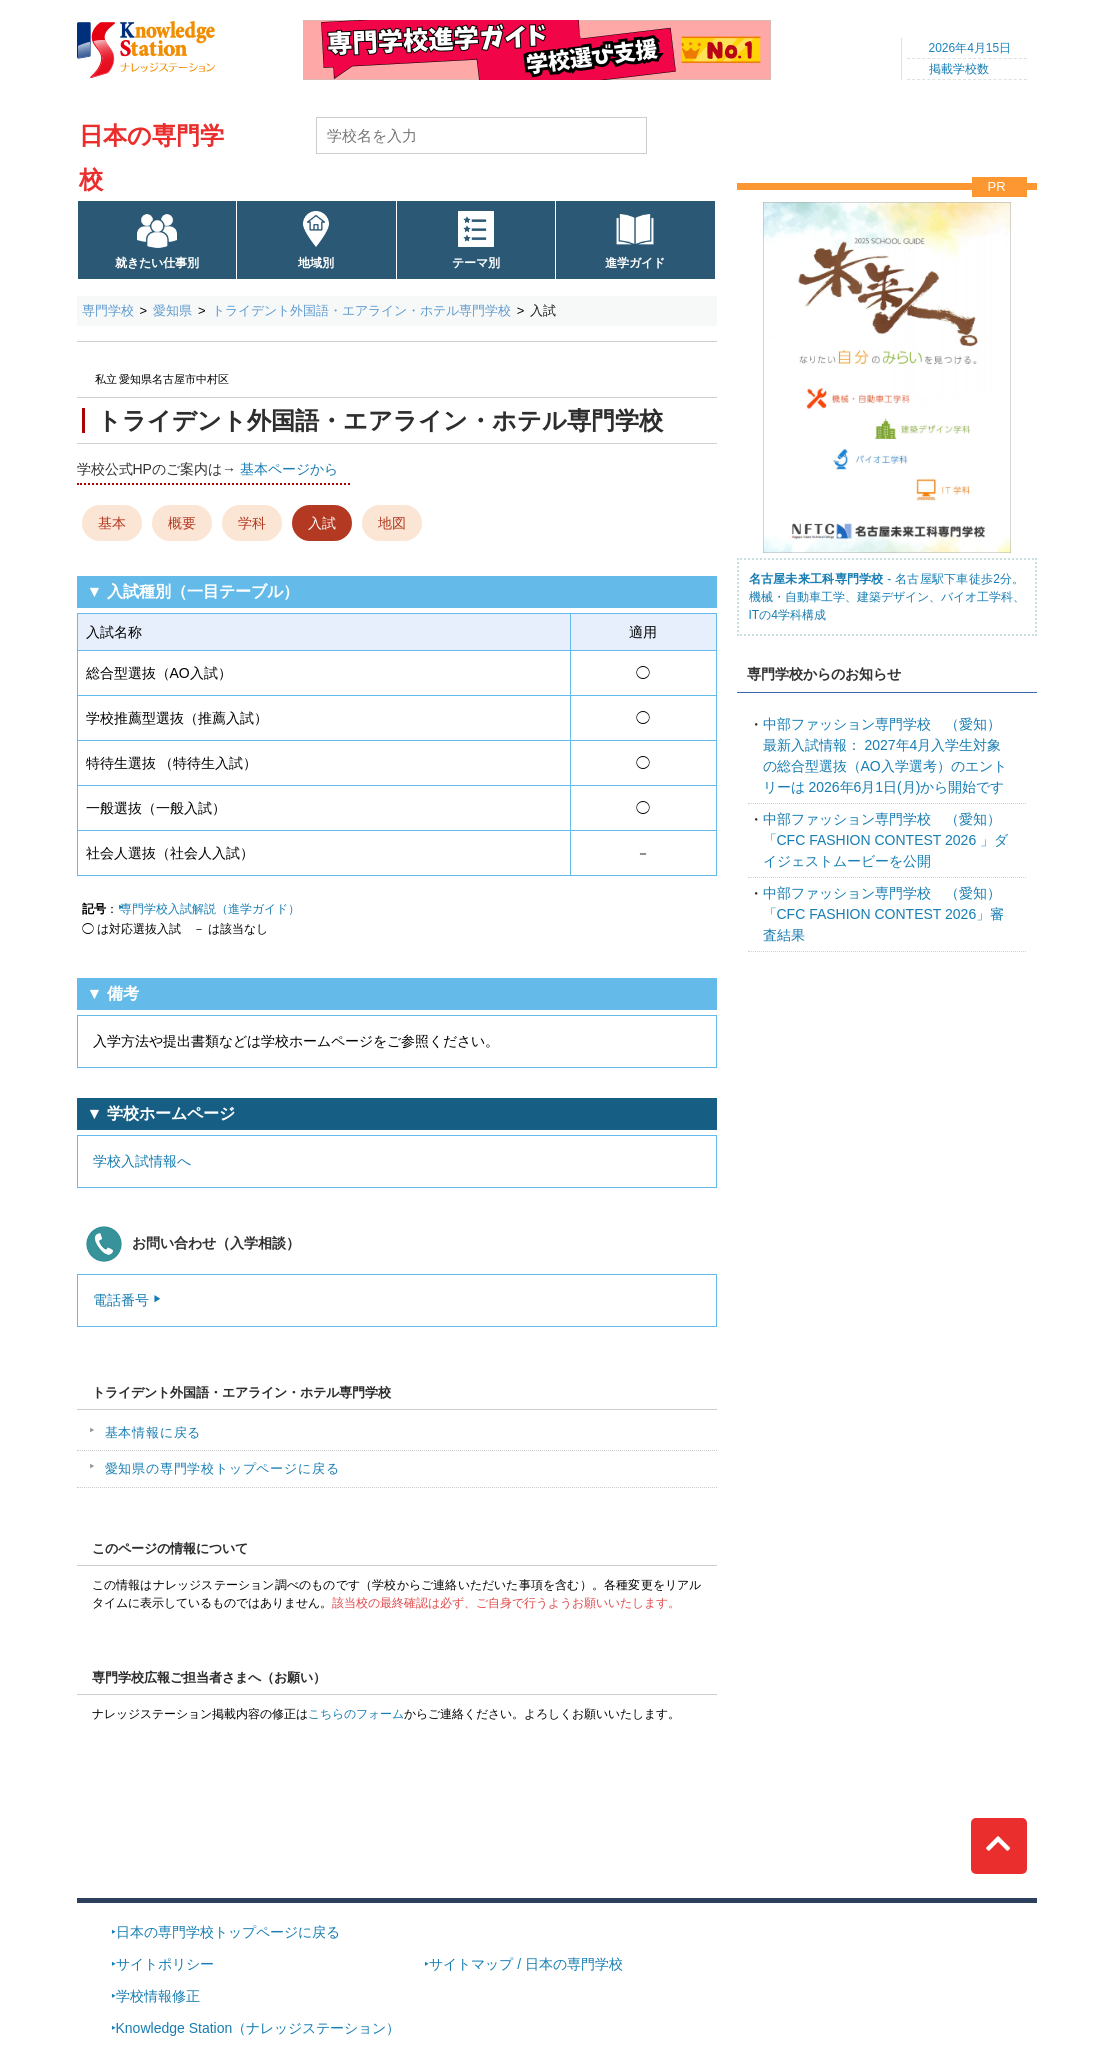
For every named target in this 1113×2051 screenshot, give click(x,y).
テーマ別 (476, 263)
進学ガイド (635, 263)
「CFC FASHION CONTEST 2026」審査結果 (884, 914)
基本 (112, 523)
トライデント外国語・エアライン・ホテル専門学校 (361, 310)
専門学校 (108, 310)
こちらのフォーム (356, 1714)
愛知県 (172, 310)
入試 (322, 523)
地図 (392, 523)
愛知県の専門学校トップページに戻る (222, 1468)
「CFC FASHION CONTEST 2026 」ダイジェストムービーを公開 (886, 840)
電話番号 (121, 1300)
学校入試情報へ (142, 1161)
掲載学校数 (959, 69)
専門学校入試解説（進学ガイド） (210, 909)
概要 (182, 523)
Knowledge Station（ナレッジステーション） (258, 2028)
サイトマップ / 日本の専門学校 (526, 1964)
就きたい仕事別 (157, 263)
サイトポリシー (165, 1964)
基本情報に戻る (153, 1432)
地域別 (316, 263)
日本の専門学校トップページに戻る (228, 1932)
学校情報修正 (158, 1996)
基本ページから (289, 469)
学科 (252, 523)
